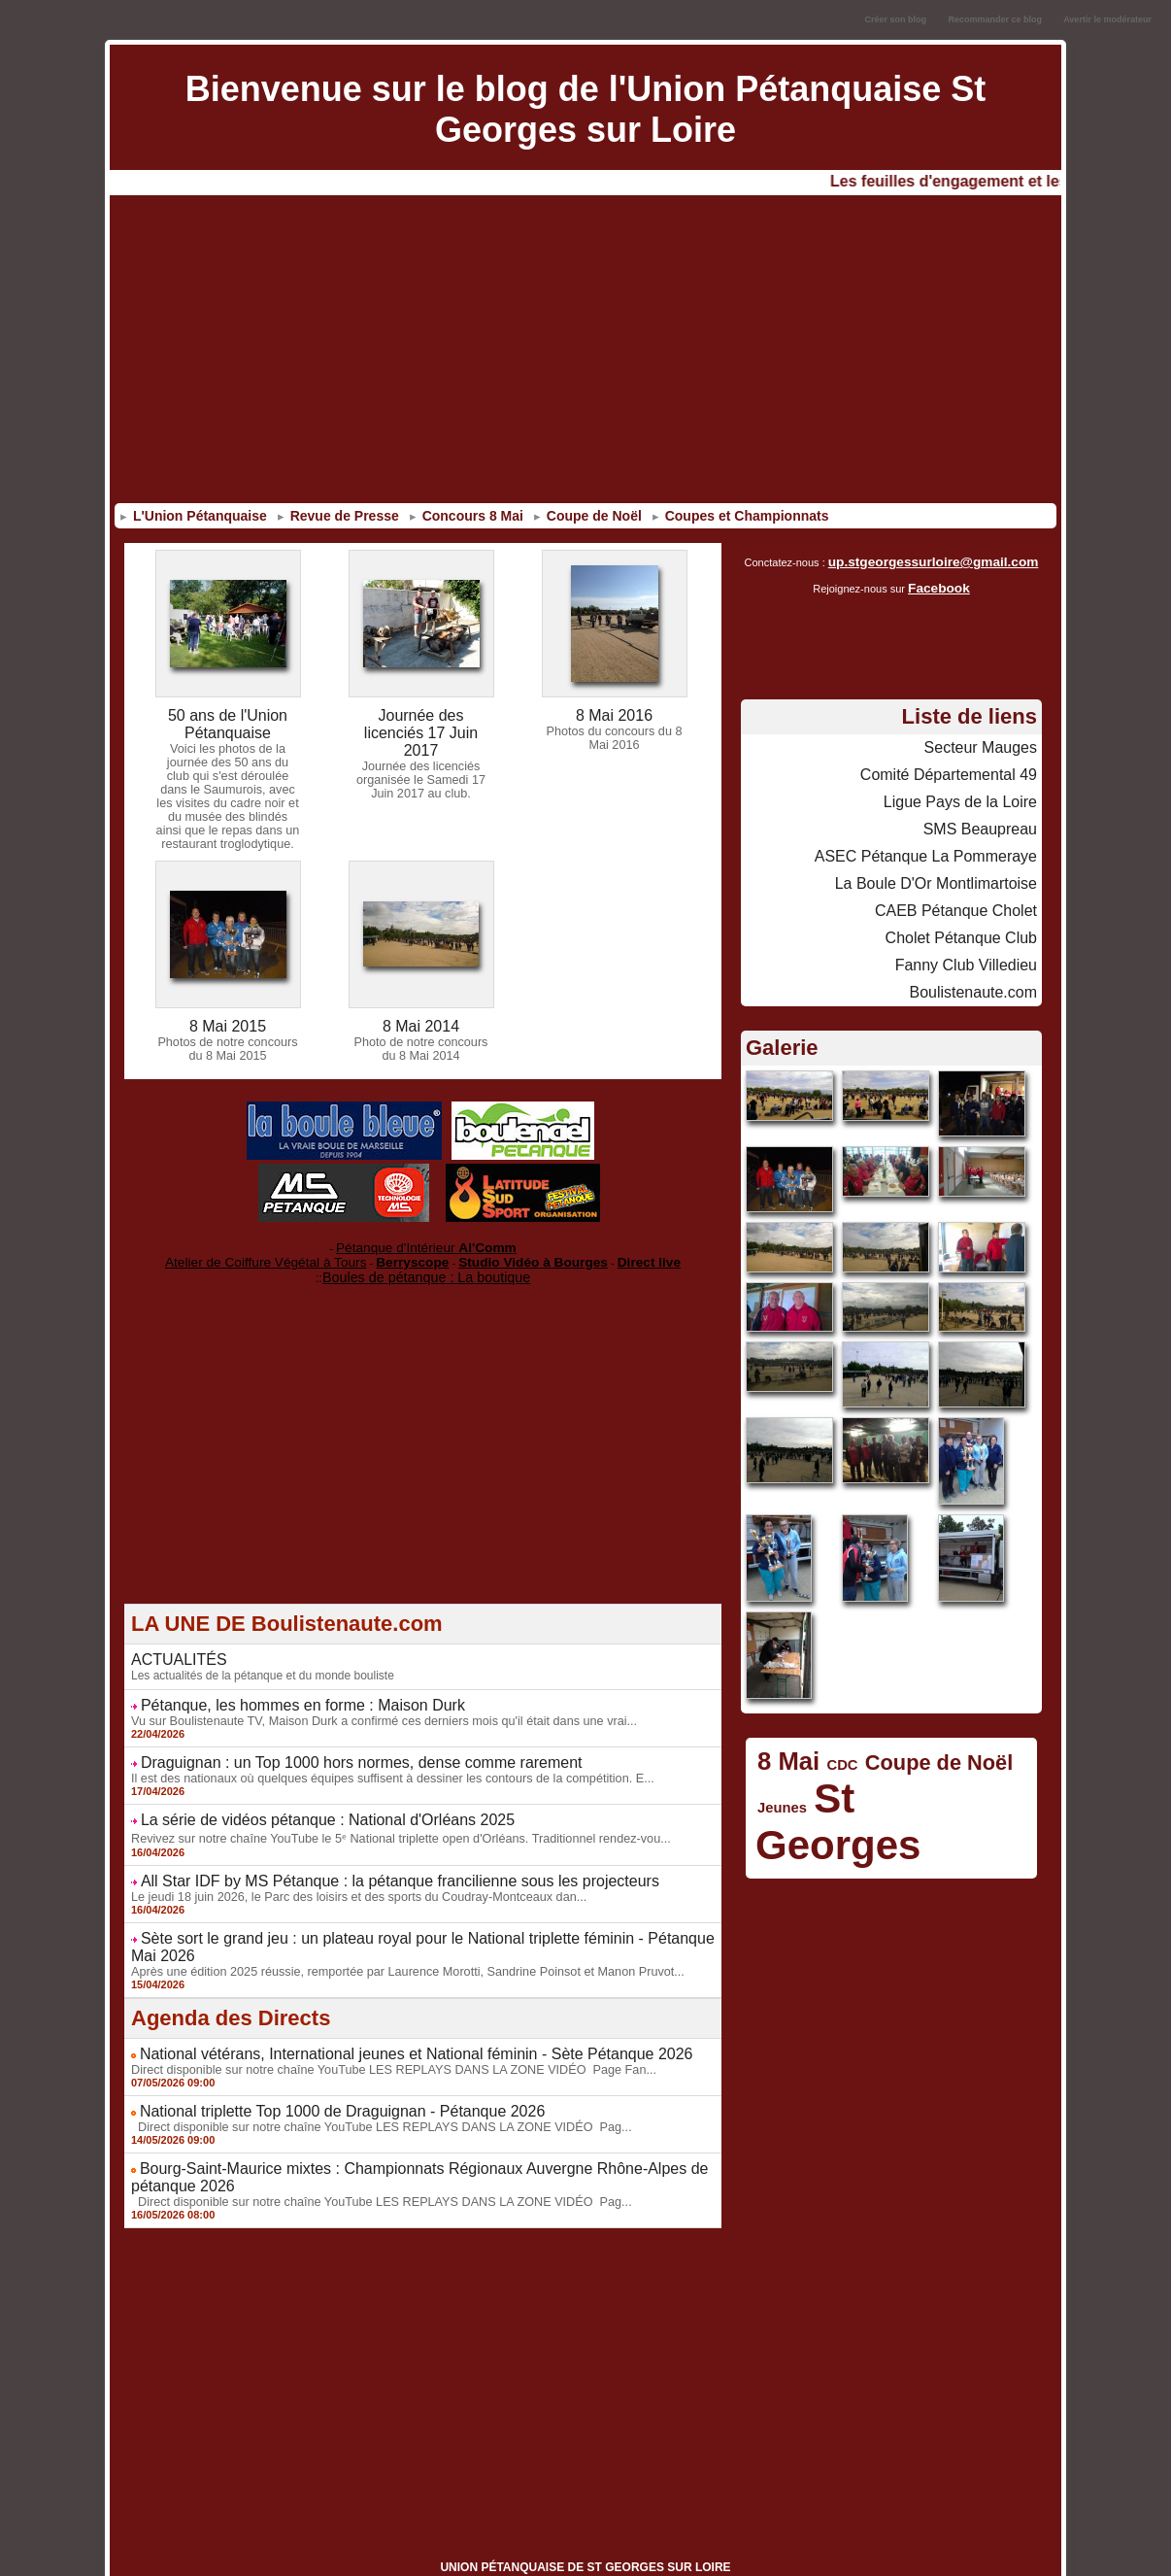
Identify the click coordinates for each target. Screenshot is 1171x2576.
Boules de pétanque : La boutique (426, 1265)
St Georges (900, 1767)
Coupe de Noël (587, 516)
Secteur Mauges (987, 741)
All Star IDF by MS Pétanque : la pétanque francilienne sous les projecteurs (367, 1859)
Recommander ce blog (996, 19)
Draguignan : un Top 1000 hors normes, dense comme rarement (334, 1745)
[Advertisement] (585, 353)
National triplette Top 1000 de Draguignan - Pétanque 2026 (317, 2066)
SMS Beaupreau (987, 817)
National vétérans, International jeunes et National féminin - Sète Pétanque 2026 (382, 2010)
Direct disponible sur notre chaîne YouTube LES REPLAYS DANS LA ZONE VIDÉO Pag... (368, 2080)
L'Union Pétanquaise (193, 516)
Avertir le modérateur (1107, 19)
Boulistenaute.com (981, 968)
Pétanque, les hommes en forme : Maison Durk (283, 1690)
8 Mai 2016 (614, 715)
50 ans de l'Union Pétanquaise (228, 722)
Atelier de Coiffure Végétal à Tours (294, 1252)
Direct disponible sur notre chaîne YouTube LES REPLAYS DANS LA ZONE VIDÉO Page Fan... (380, 2025)
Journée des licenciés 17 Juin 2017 (420, 722)
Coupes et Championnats (740, 516)
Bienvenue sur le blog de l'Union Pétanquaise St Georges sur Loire (586, 109)
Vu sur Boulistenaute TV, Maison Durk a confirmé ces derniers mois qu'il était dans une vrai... (371, 1705)
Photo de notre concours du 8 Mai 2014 (421, 1043)
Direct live (608, 1252)
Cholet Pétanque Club (970, 918)
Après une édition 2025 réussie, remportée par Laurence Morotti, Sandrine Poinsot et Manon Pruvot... (393, 1929)
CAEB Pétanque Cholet (966, 892)
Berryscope (414, 1252)
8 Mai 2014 (420, 1022)
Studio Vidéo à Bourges (512, 1252)
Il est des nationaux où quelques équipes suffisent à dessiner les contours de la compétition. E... (379, 1760)
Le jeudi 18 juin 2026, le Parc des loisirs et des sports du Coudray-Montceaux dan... (347, 1874)
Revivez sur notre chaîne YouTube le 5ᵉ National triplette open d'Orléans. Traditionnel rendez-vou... (386, 1817)
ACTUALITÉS (173, 1646)
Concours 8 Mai (466, 516)
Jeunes (778, 1775)
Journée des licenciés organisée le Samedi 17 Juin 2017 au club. (420, 758)
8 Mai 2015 (227, 1022)
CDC (831, 1738)
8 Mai (784, 1734)
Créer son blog (895, 19)
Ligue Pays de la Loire (969, 791)
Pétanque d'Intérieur (426, 1240)
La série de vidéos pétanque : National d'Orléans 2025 (304, 1801)
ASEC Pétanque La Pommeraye (939, 842)
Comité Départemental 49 (959, 766)
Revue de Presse (338, 516)
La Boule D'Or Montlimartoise (948, 867)
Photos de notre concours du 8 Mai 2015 (227, 1043)
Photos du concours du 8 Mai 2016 (614, 736)
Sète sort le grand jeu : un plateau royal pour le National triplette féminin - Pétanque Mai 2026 (422, 1914)
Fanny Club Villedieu (975, 943)
